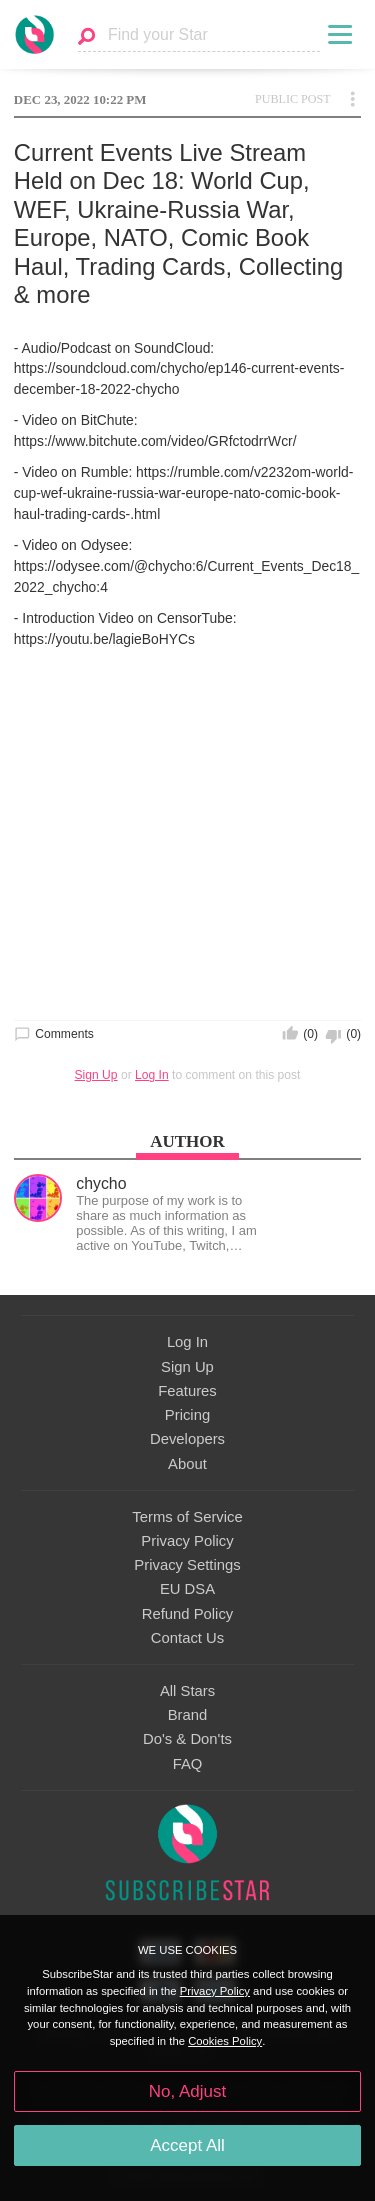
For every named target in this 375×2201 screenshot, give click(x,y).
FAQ (188, 1764)
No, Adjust (187, 2091)
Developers (187, 1439)
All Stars (187, 1691)
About (187, 1464)
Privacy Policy (187, 1541)
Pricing (187, 1415)
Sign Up (96, 1075)
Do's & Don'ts (187, 1739)
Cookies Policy (225, 2041)
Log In (152, 1075)
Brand (188, 1715)
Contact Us (187, 1638)
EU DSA (187, 1589)
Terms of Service (187, 1517)
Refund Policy (188, 1614)
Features (187, 1391)
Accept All (187, 2145)
